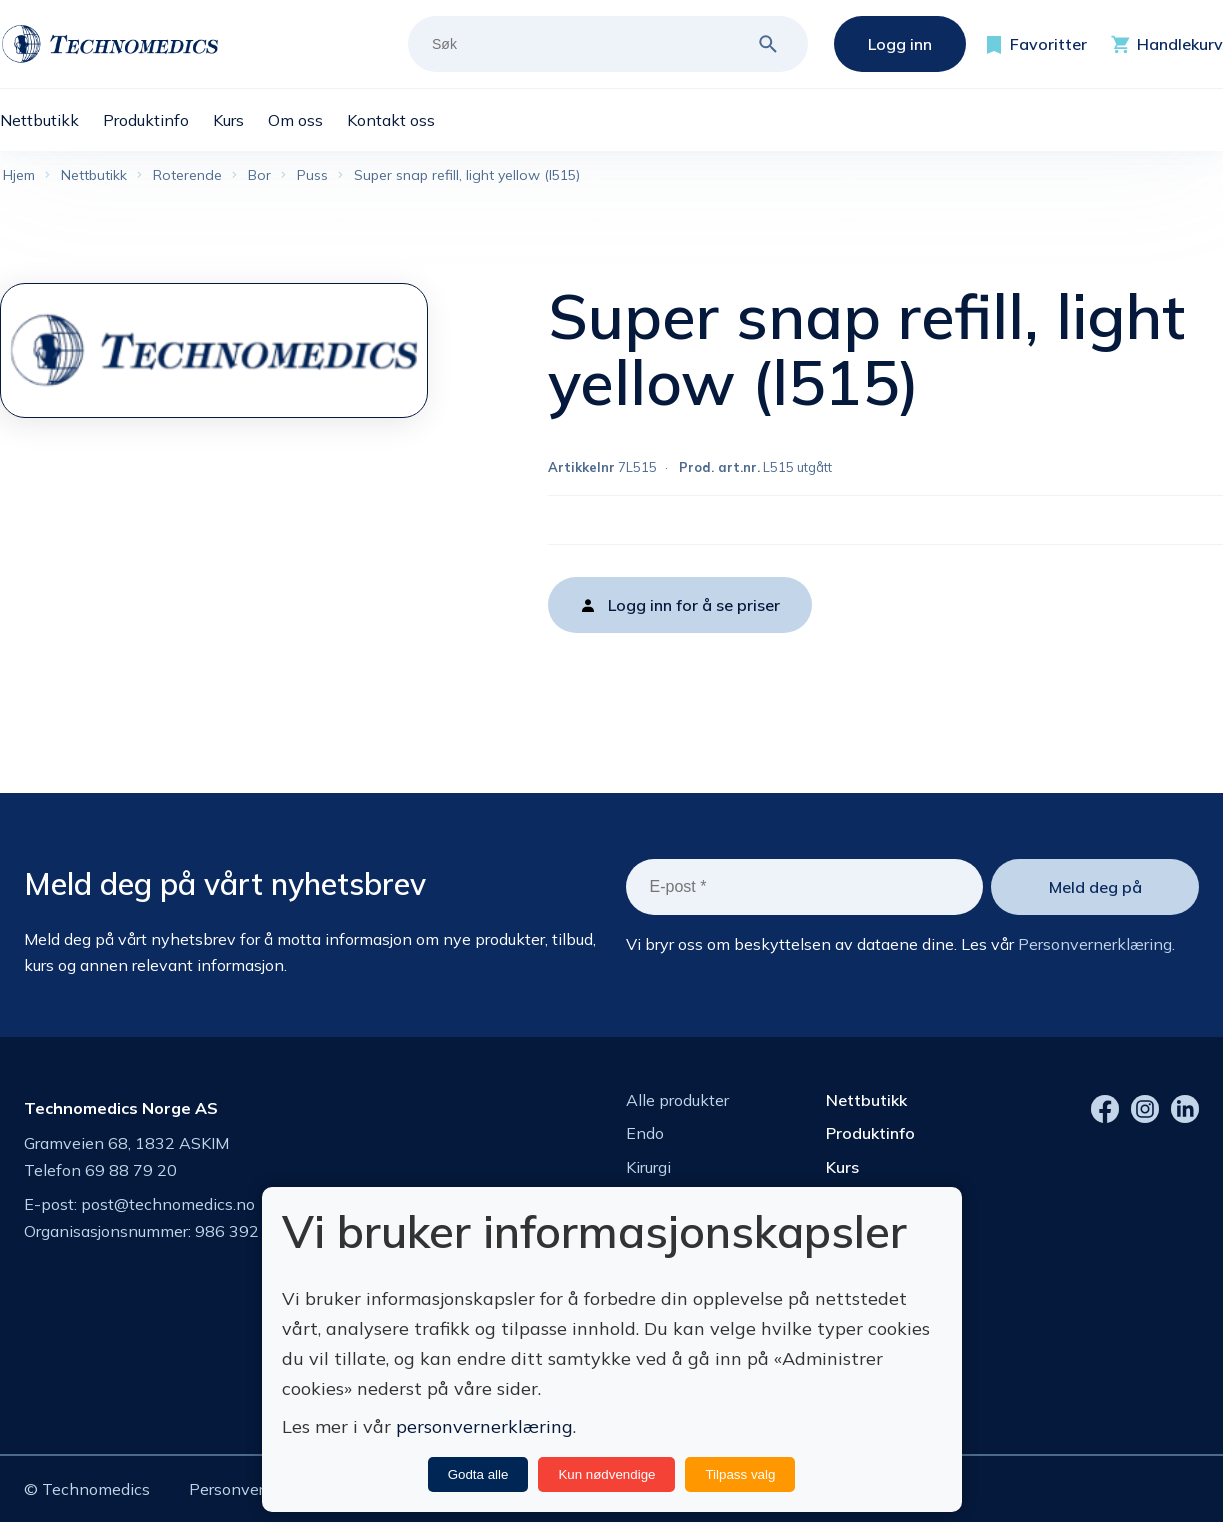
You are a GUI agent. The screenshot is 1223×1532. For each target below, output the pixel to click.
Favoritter (1048, 44)
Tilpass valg (740, 1474)
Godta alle (478, 1474)
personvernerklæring (484, 1426)
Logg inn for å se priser (694, 609)
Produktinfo (870, 1138)
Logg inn (900, 44)
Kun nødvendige (606, 1474)
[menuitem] (51, 120)
